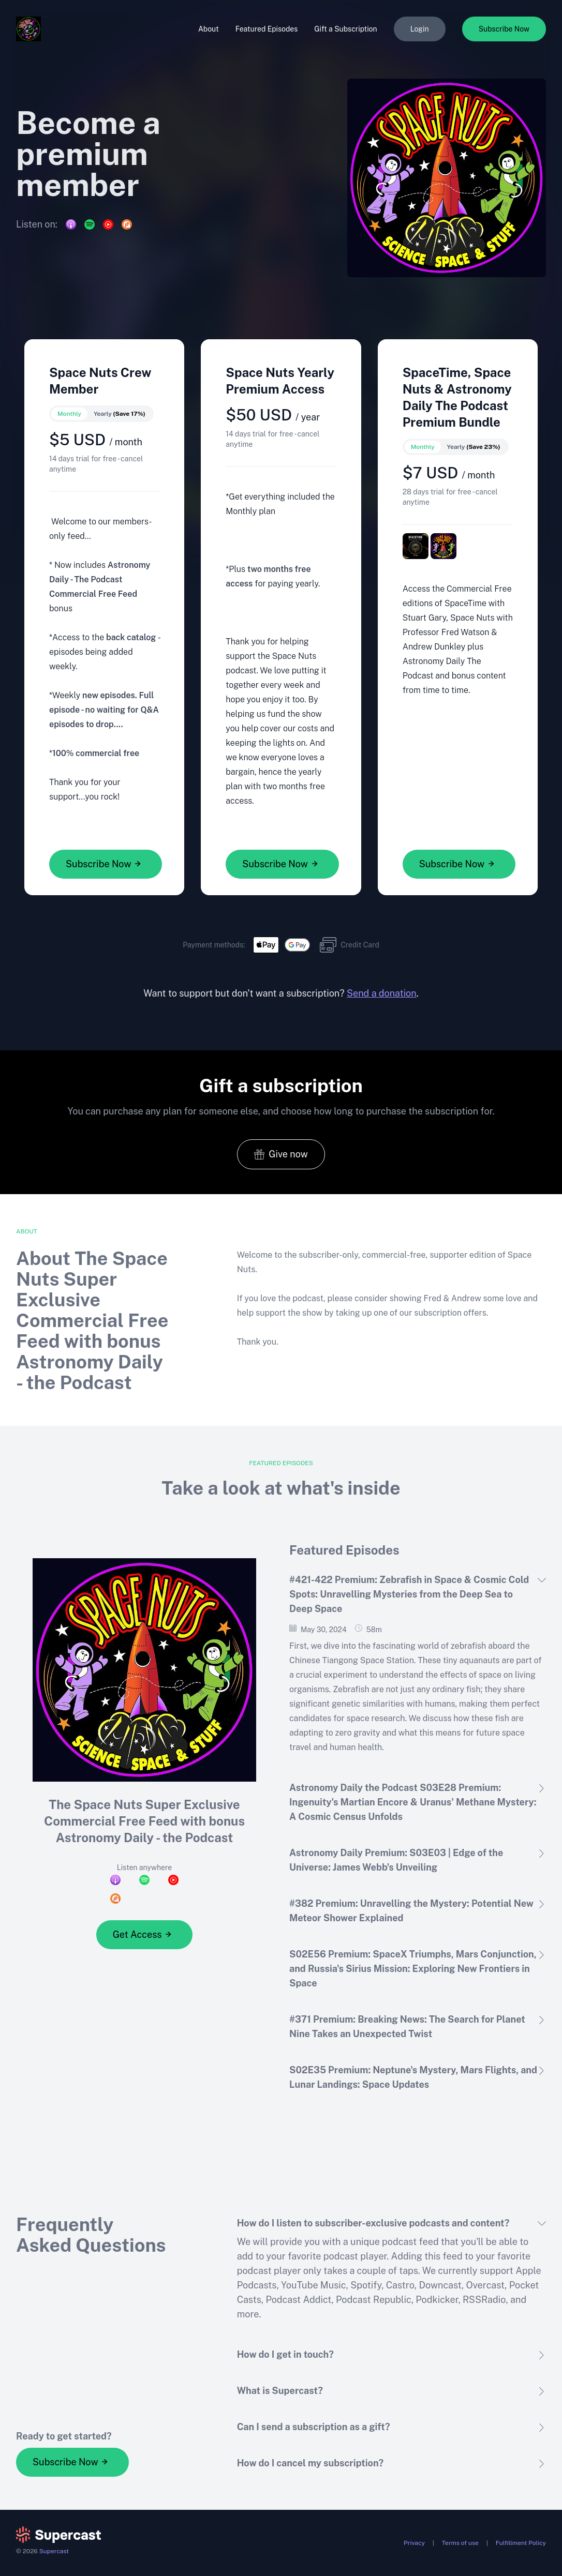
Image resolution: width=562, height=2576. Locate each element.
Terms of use (460, 2543)
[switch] (101, 413)
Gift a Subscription (345, 29)
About (208, 29)
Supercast (54, 2551)
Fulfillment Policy (521, 2543)
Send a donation (382, 993)
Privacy (414, 2543)
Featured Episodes (266, 29)
